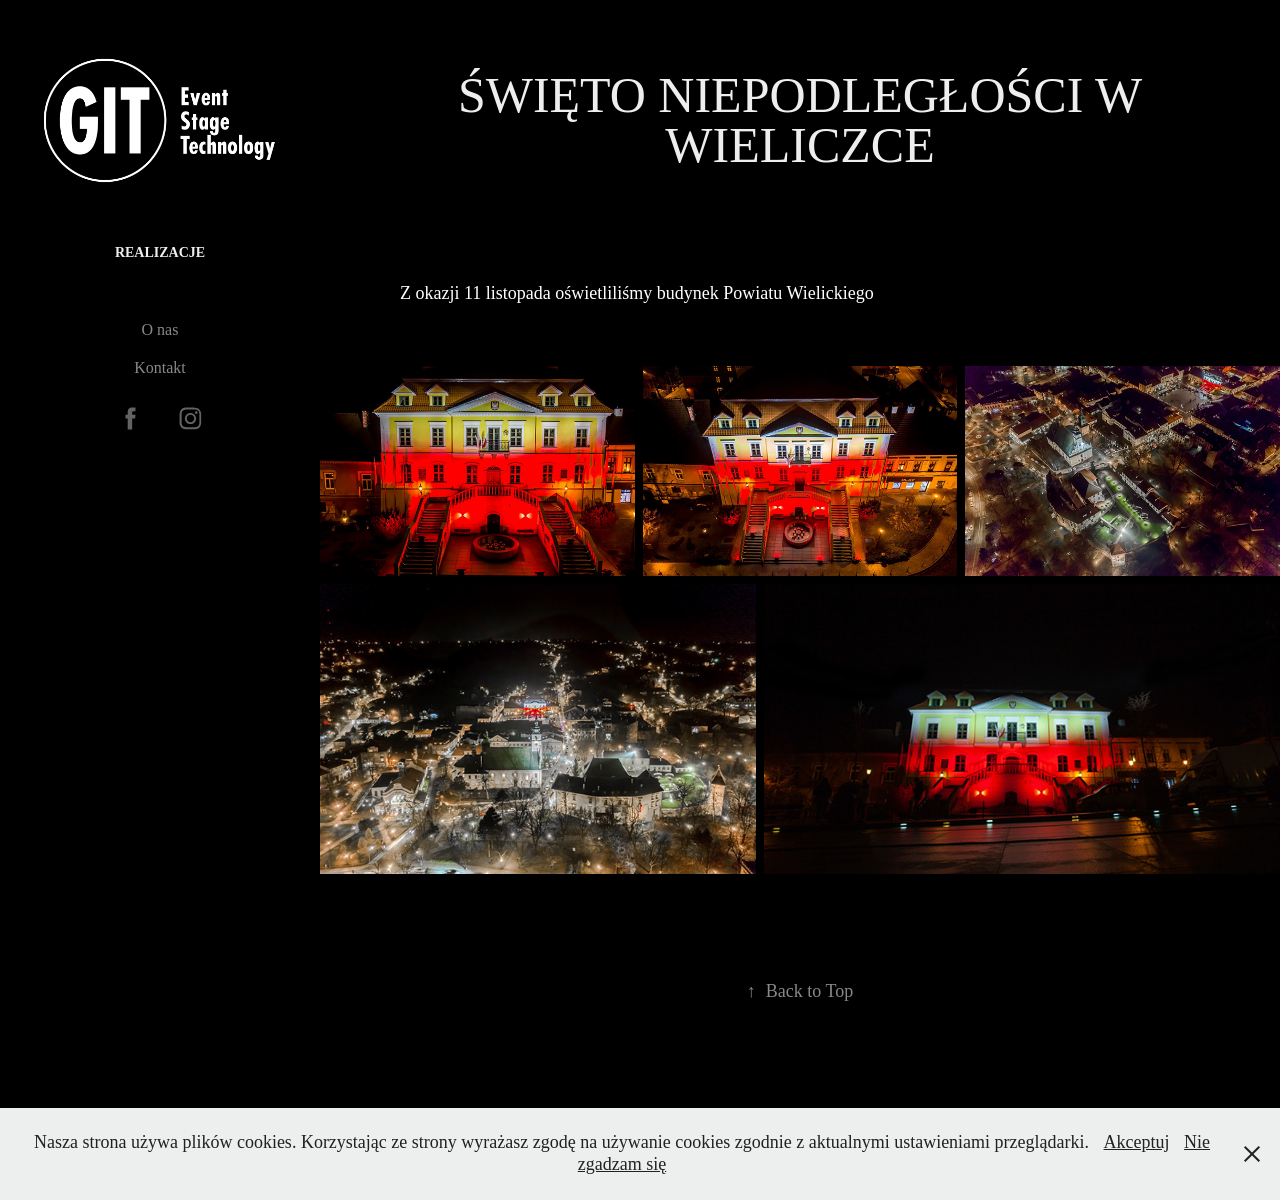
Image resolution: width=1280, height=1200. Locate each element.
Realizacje (160, 252)
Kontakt (160, 367)
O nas (160, 329)
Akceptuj (1137, 1142)
